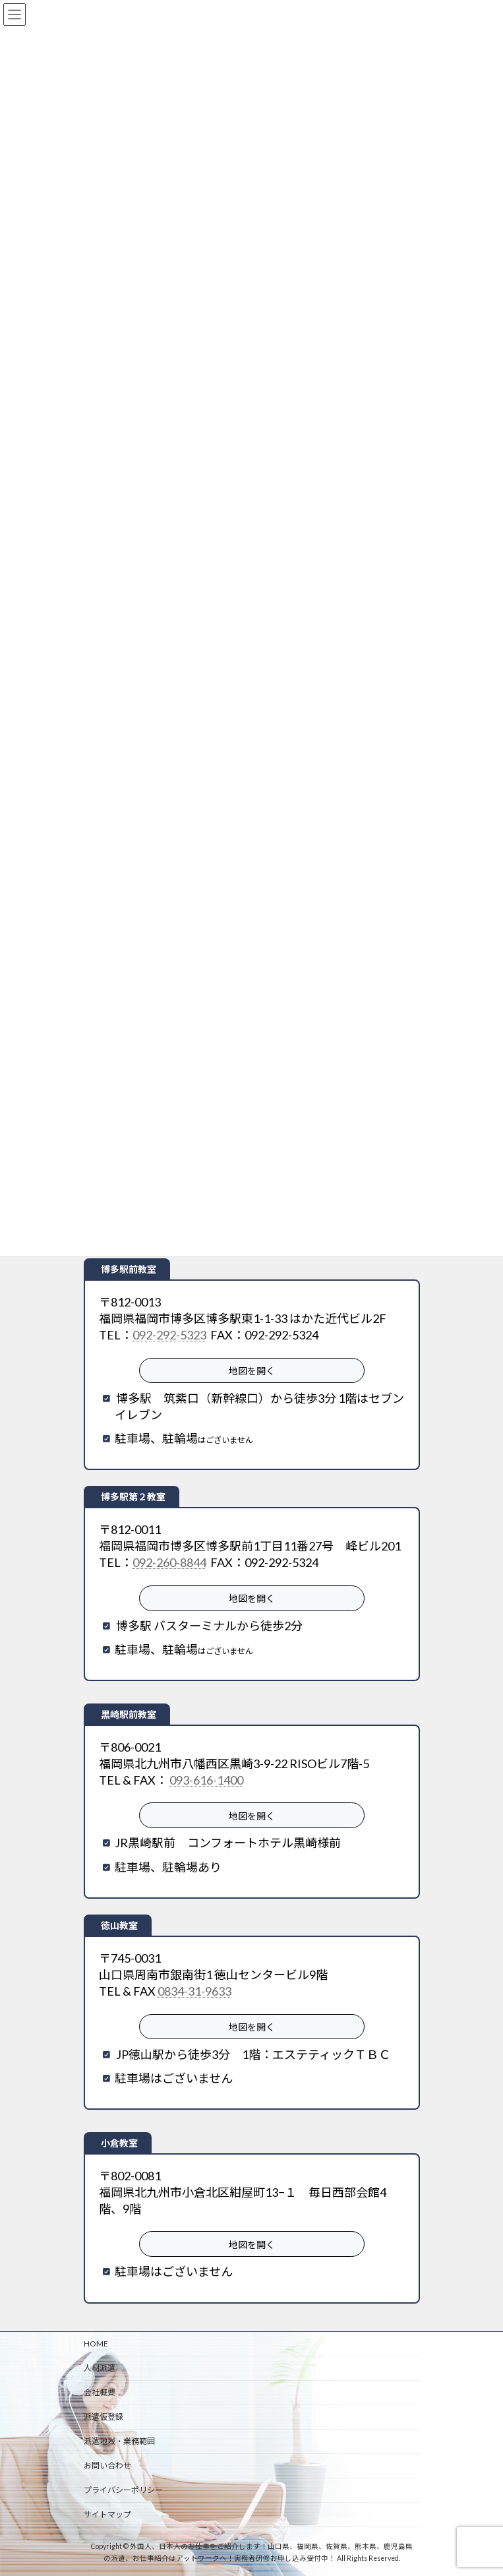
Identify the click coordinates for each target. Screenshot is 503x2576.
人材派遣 (99, 2368)
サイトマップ (107, 2514)
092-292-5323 (169, 1335)
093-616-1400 (206, 1780)
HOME (96, 2343)
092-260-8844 (169, 1562)
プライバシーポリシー (123, 2490)
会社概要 (99, 2392)
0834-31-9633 (194, 1991)
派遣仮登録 (103, 2417)
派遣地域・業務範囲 (119, 2441)
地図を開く (252, 1370)
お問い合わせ (107, 2465)
